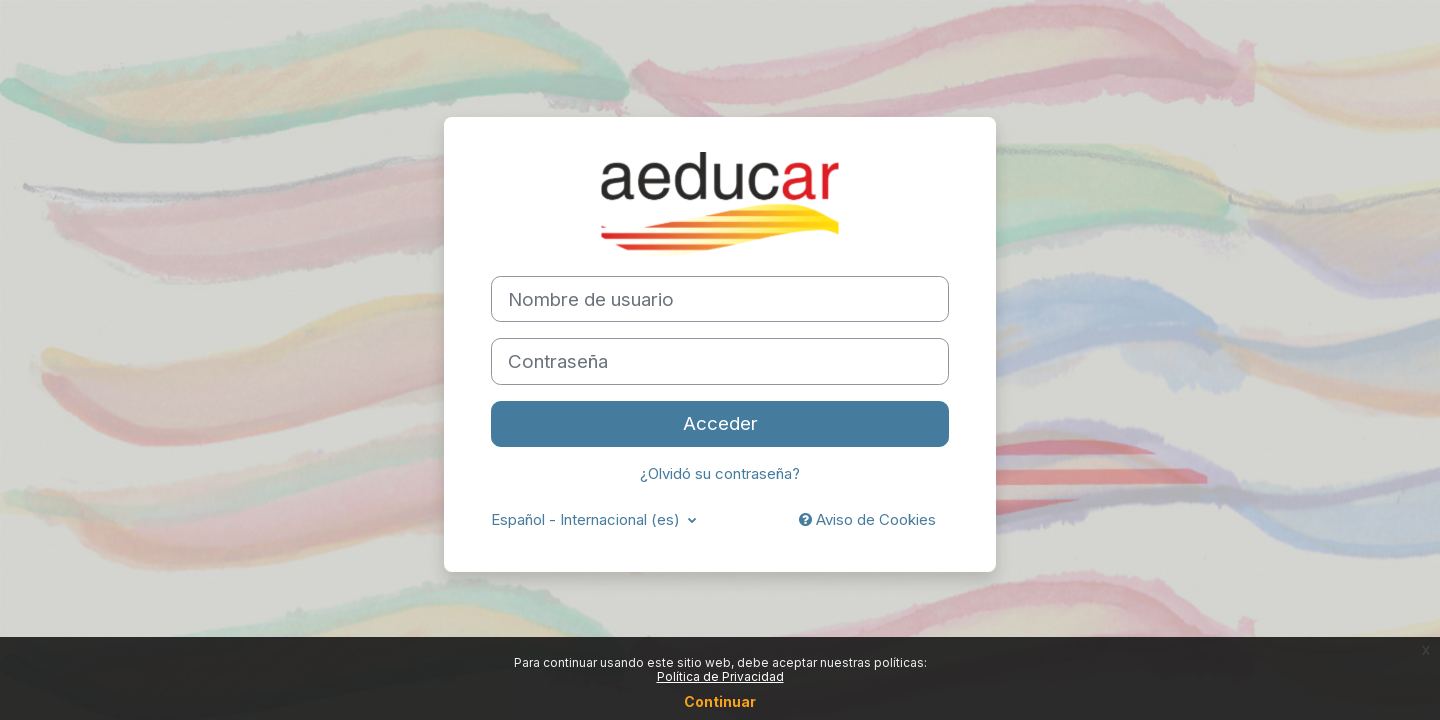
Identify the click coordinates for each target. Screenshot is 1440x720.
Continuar (720, 701)
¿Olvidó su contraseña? (720, 473)
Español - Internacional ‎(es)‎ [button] (587, 519)
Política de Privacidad (720, 676)
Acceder (720, 423)
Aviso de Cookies (867, 519)
